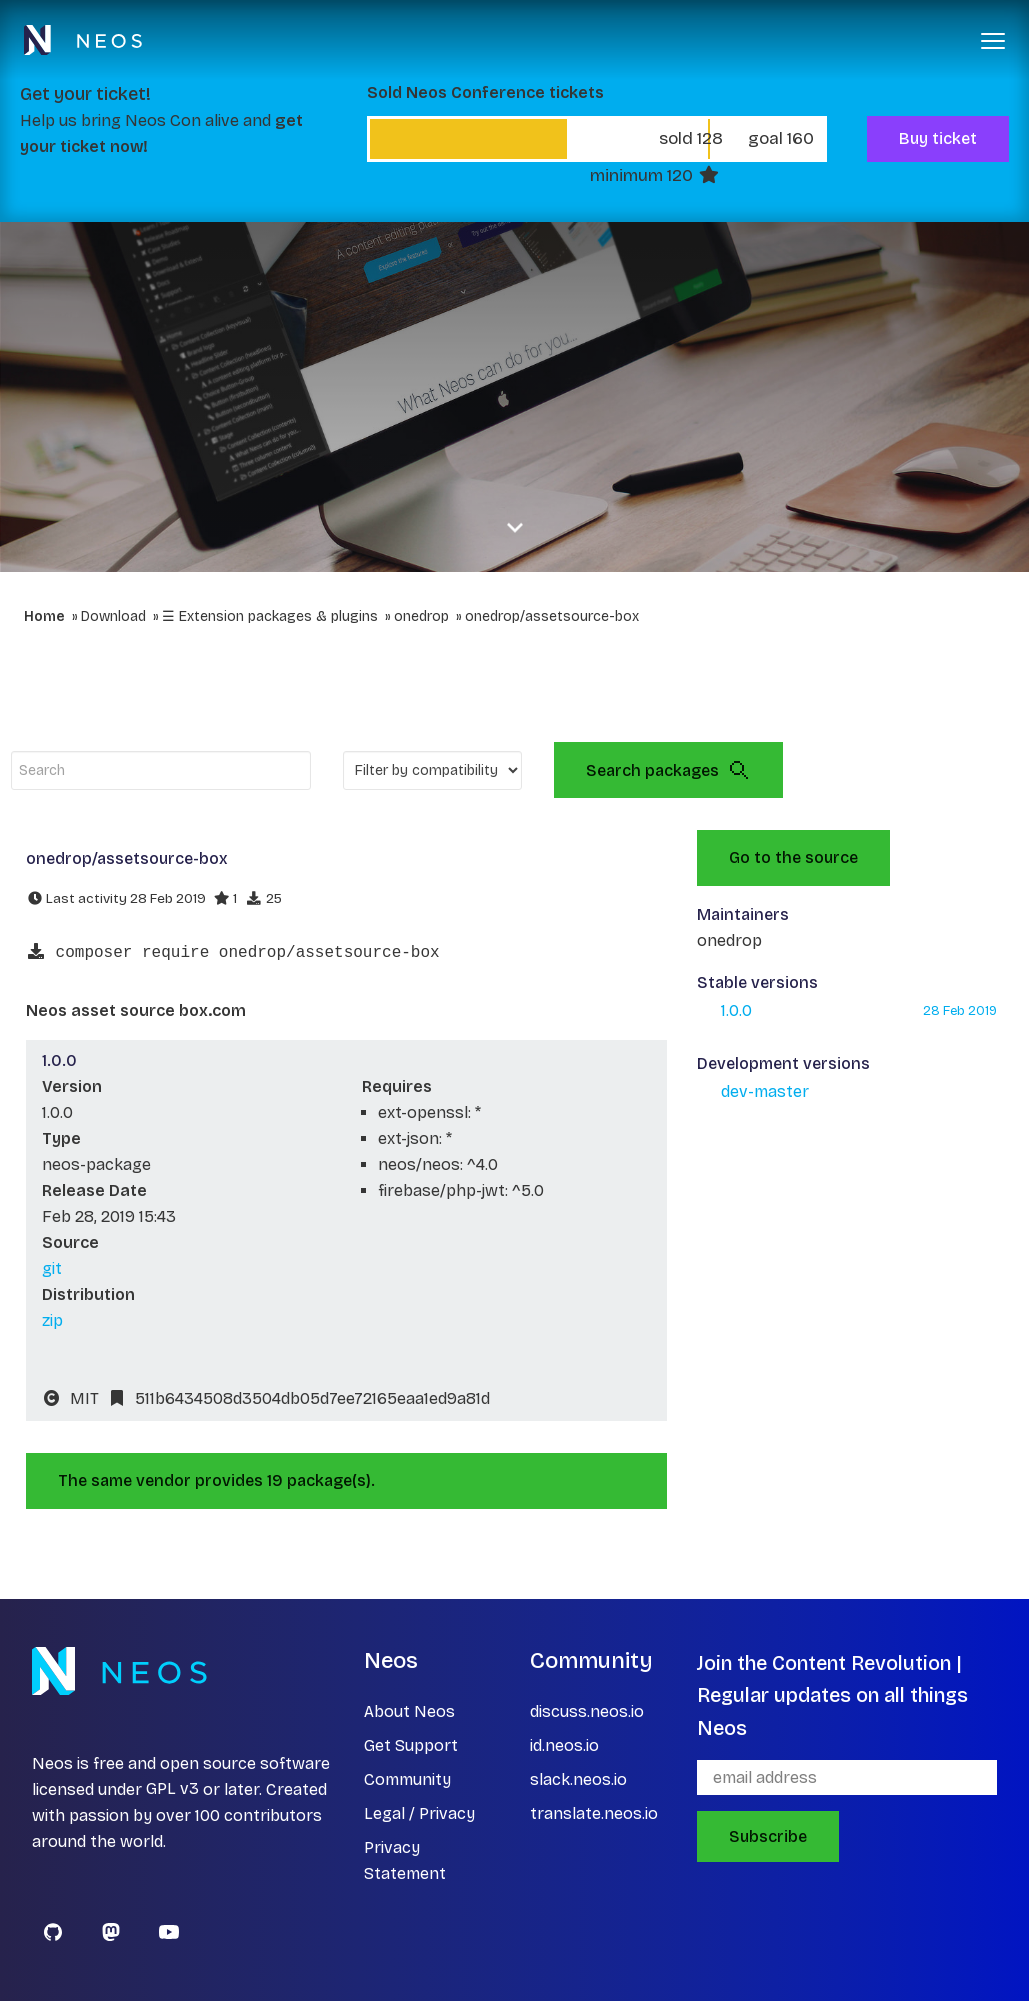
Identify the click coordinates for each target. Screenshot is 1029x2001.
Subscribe (768, 1836)
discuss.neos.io (587, 1711)
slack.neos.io (578, 1779)
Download (113, 616)
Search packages (668, 770)
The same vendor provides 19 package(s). (216, 1480)
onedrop (421, 616)
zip (52, 1320)
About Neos (409, 1711)
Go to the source (793, 857)
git (52, 1268)
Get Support (411, 1745)
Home (44, 616)
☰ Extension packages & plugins (270, 616)
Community (407, 1779)
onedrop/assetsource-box (552, 616)
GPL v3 (172, 1789)
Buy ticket (938, 138)
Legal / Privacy (419, 1813)
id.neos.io (564, 1745)
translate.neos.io (594, 1813)
